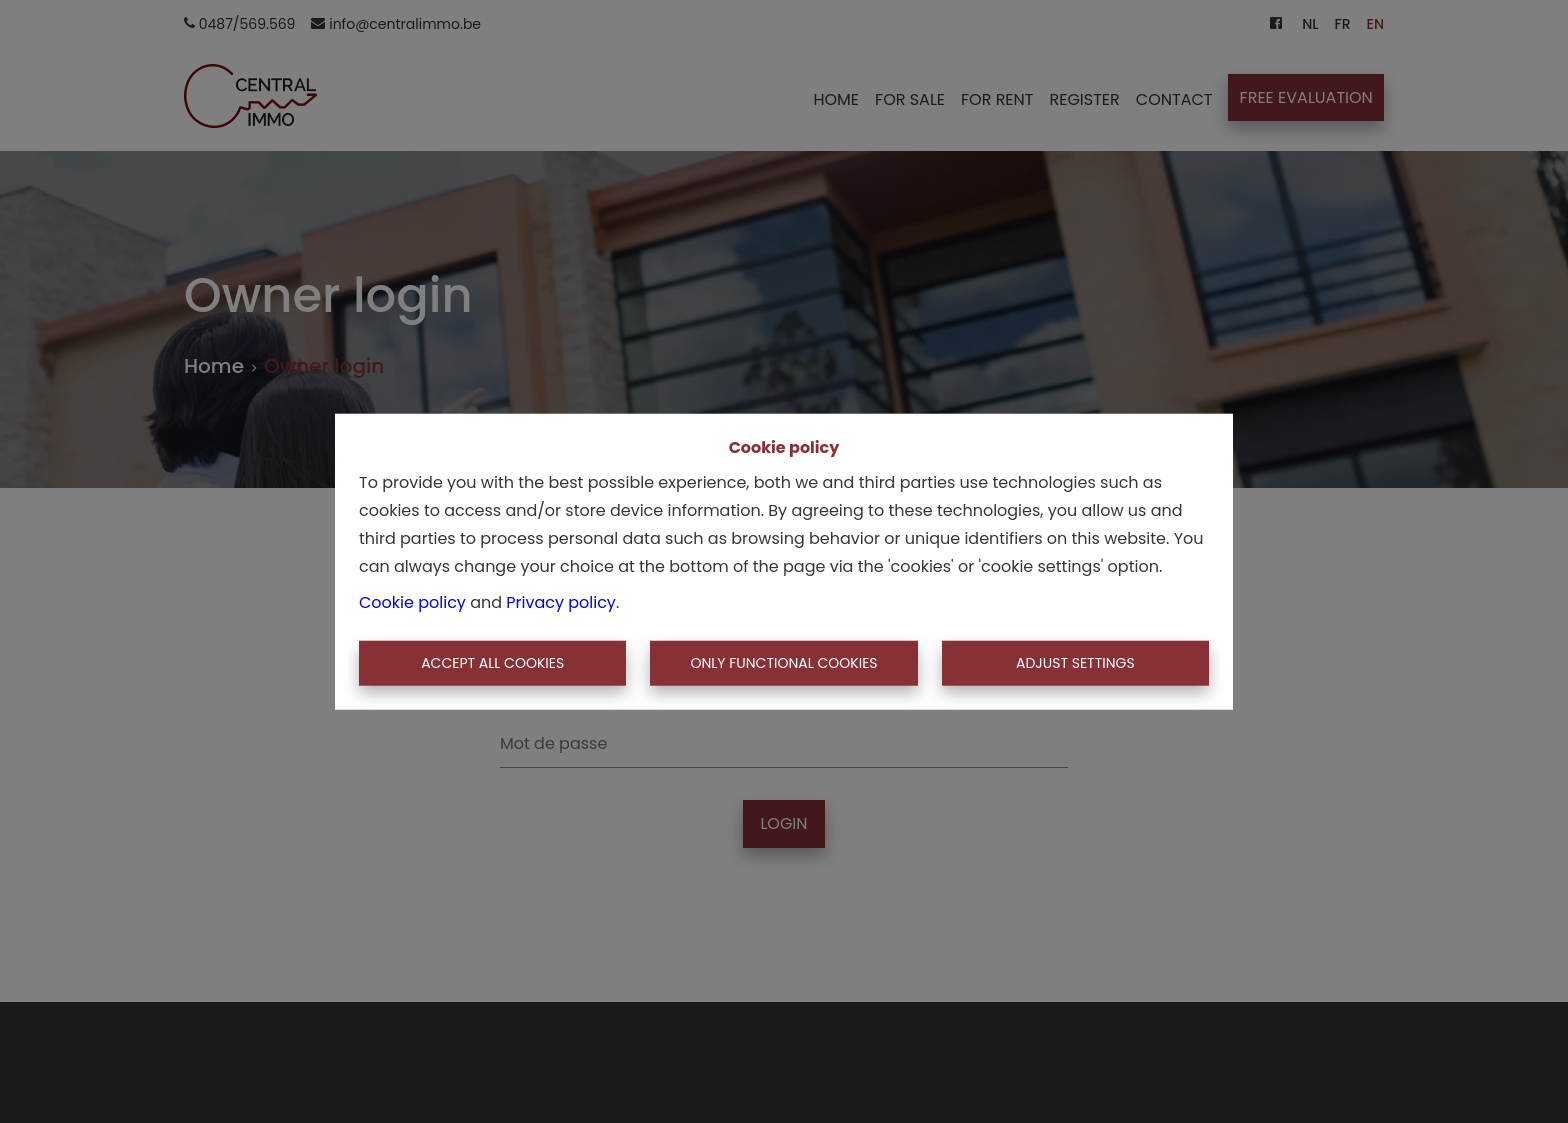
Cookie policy (412, 601)
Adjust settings (1075, 663)
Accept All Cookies (492, 663)
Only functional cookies (783, 663)
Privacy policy (561, 601)
